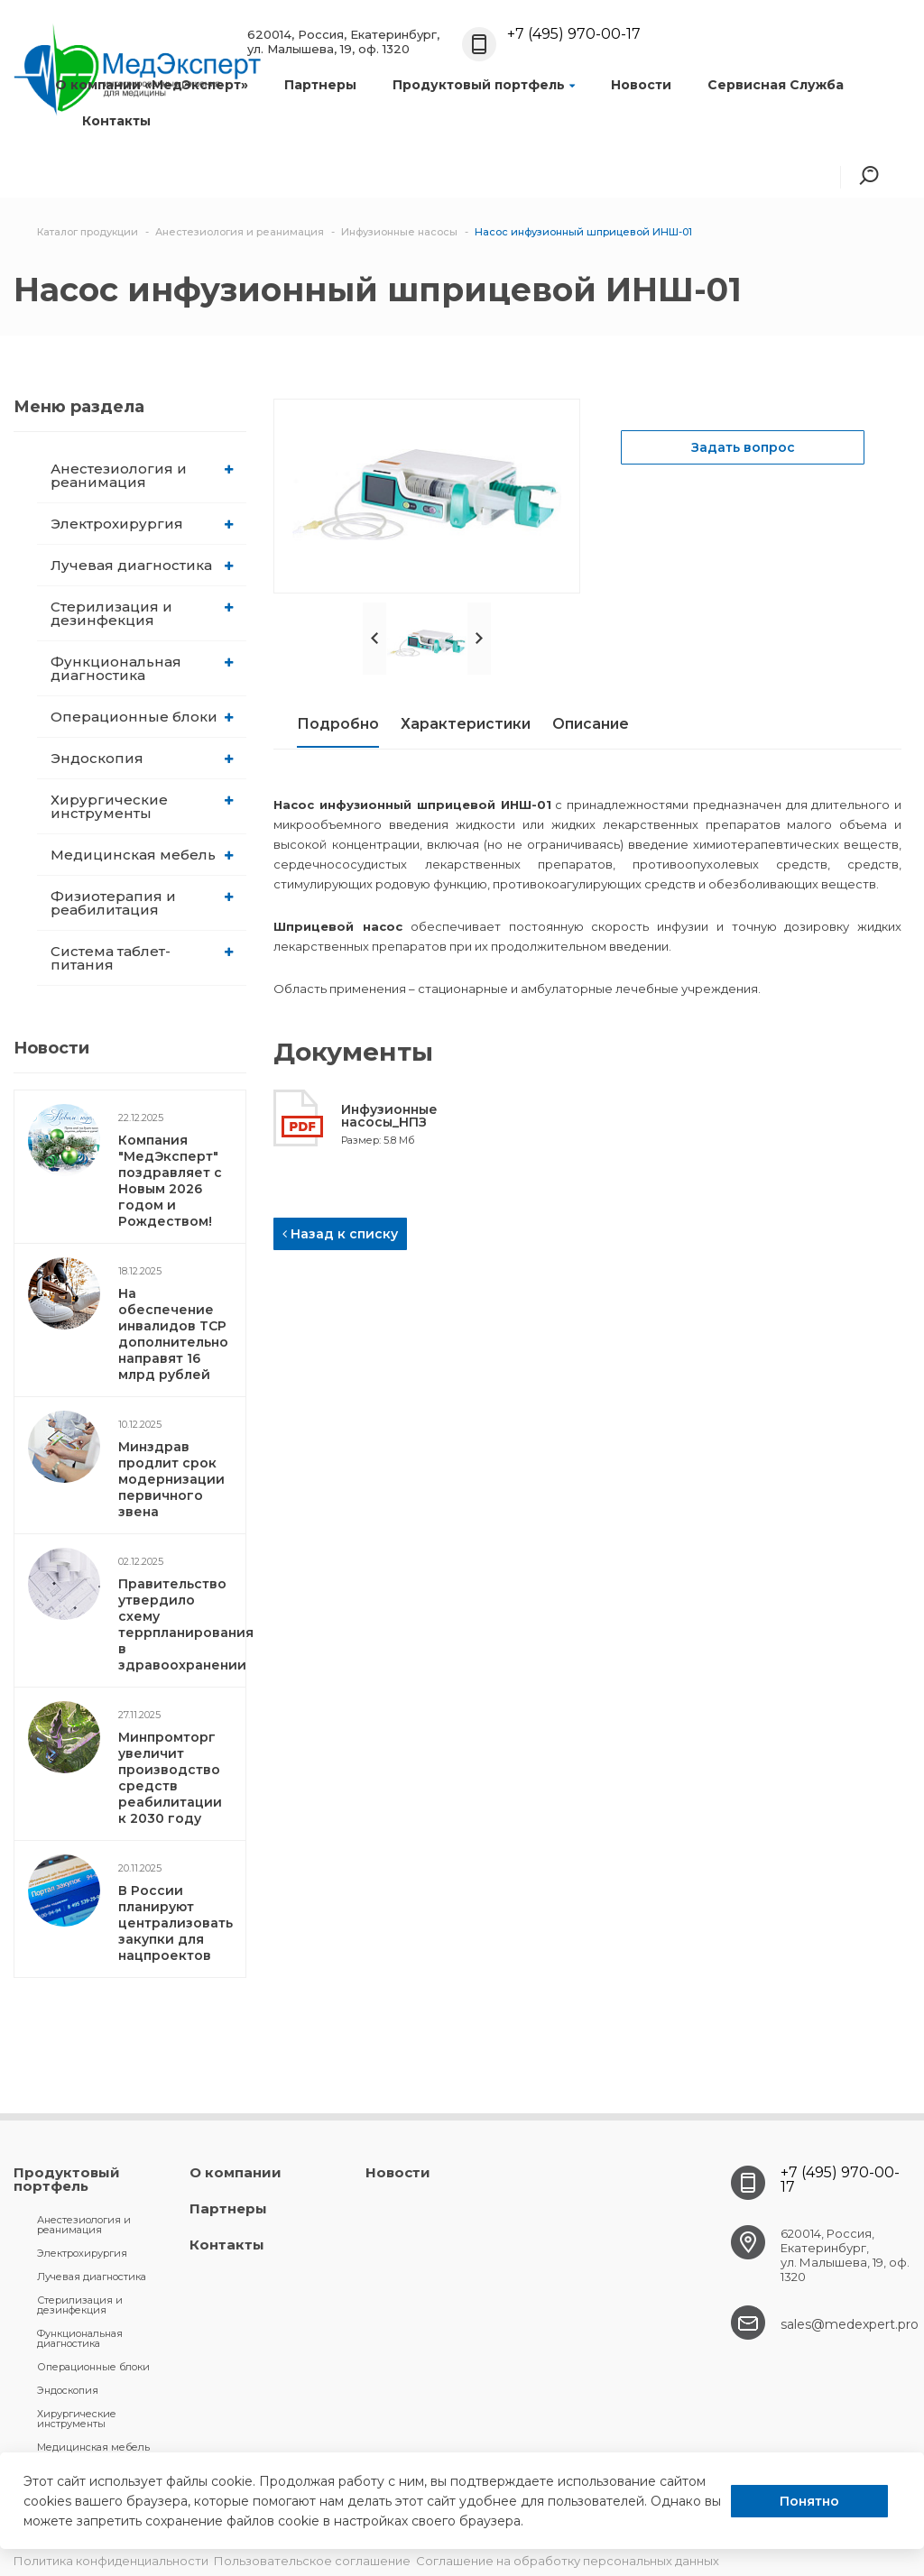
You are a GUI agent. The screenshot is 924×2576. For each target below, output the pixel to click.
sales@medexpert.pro (850, 2324)
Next (479, 639)
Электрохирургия (142, 523)
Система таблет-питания (142, 958)
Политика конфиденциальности (111, 2560)
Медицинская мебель (142, 854)
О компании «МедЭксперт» (151, 85)
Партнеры (320, 85)
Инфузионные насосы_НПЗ (389, 1115)
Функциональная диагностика (142, 668)
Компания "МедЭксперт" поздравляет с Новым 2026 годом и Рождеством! (170, 1180)
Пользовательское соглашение (312, 2560)
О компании (235, 2172)
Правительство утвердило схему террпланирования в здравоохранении (186, 1624)
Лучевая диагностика (142, 565)
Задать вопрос (743, 447)
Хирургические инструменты (142, 806)
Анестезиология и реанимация (142, 475)
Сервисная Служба (775, 85)
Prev (374, 639)
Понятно (809, 2501)
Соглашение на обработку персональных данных (567, 2560)
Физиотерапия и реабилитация (142, 903)
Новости (641, 85)
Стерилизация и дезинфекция (142, 613)
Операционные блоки (142, 716)
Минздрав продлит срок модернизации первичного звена (171, 1479)
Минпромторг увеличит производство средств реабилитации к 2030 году (170, 1777)
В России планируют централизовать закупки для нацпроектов (175, 1923)
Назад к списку (340, 1234)
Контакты (116, 121)
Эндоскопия (142, 758)
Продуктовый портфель (484, 85)
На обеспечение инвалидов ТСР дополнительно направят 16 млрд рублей (173, 1334)
